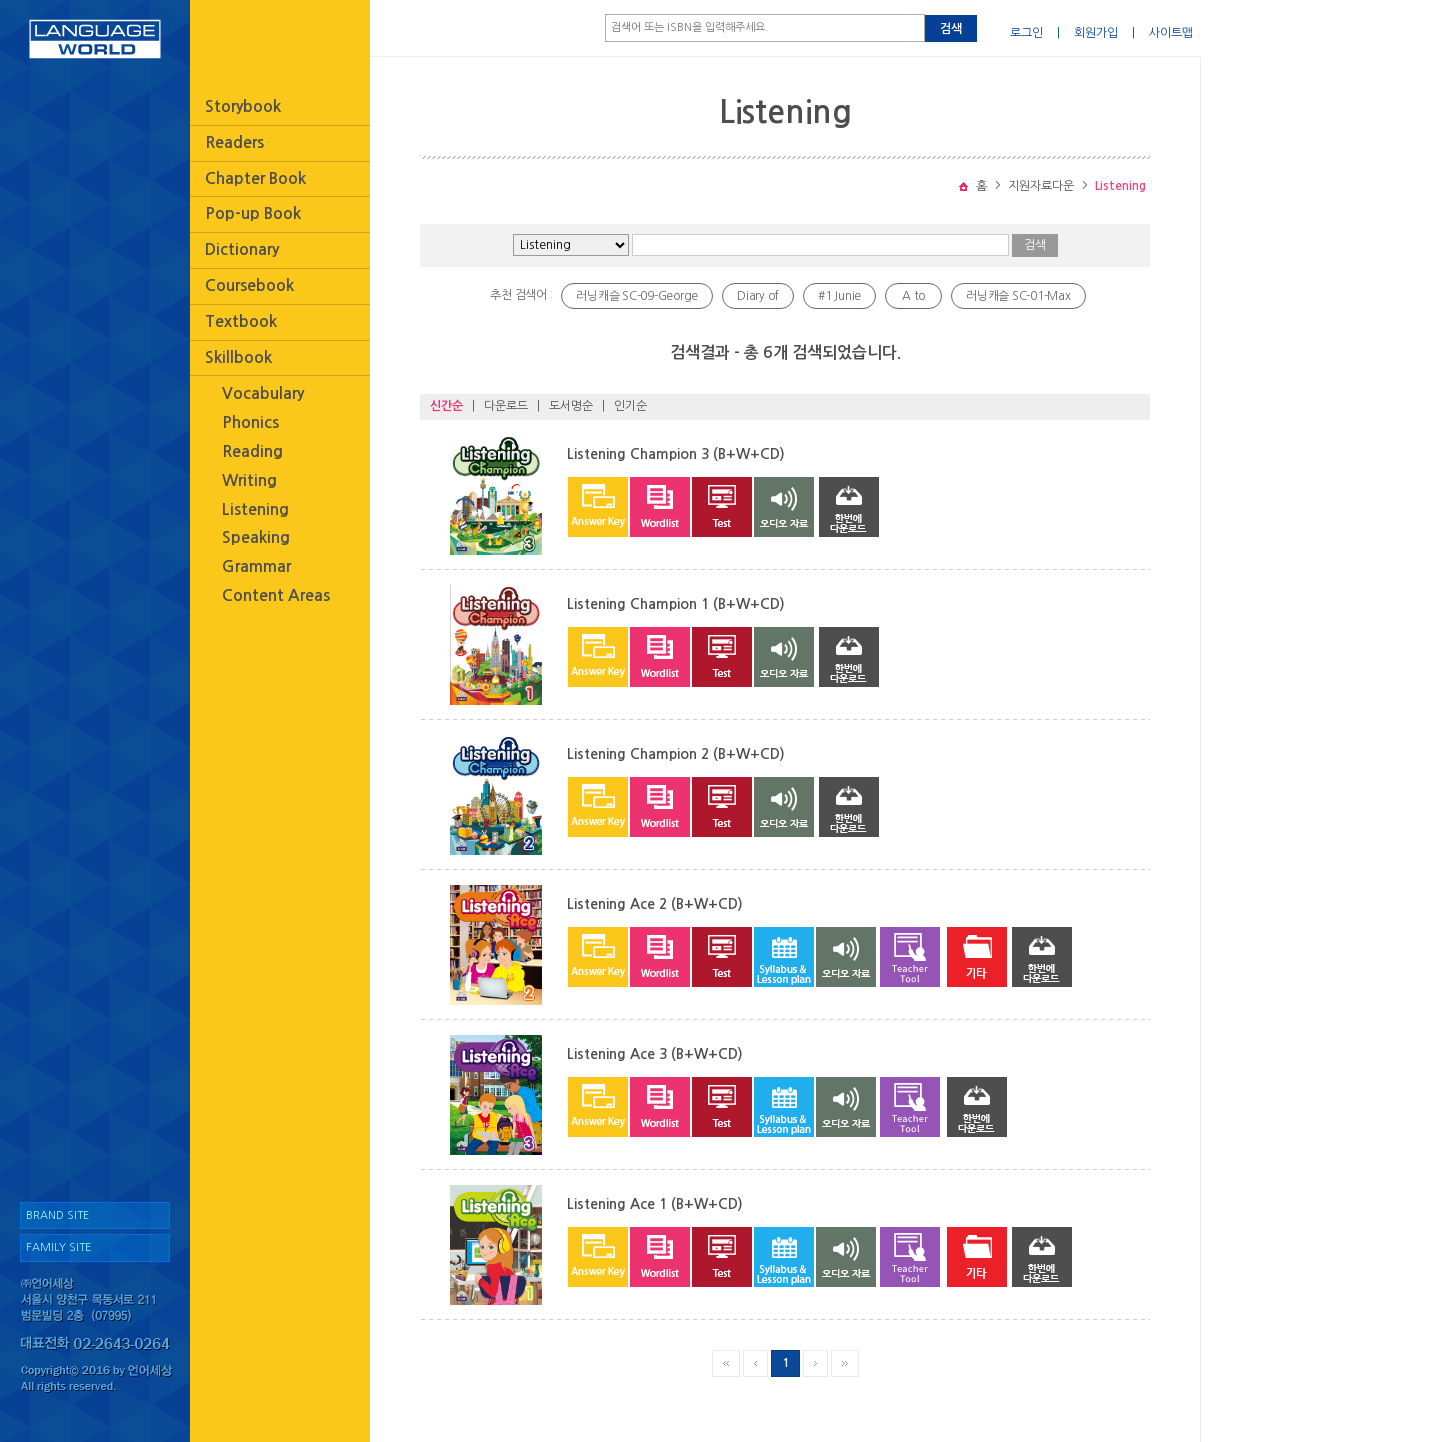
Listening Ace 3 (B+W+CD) (655, 1054)
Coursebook (249, 285)
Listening (255, 509)
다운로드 (506, 406)
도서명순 (571, 406)
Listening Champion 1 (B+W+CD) (676, 604)
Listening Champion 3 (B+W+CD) (676, 454)
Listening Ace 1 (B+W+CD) (655, 1204)
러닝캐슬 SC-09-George (637, 296)
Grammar (256, 566)
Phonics (250, 422)
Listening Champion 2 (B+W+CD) (676, 754)
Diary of (758, 296)
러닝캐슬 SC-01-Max (1018, 296)
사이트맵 (1171, 33)
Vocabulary (263, 393)
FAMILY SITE (58, 1247)
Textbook (241, 321)
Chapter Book (255, 178)
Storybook (243, 106)
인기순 (630, 406)
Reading (252, 451)
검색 (951, 29)
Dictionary (242, 249)
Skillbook (238, 357)
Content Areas (276, 595)
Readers (234, 142)
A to (913, 296)
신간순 (446, 406)
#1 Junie (839, 296)
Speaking (256, 537)
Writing (249, 480)
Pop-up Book (253, 213)
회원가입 (1096, 33)
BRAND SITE (57, 1215)
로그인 (1026, 33)
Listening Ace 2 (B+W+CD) (655, 904)
